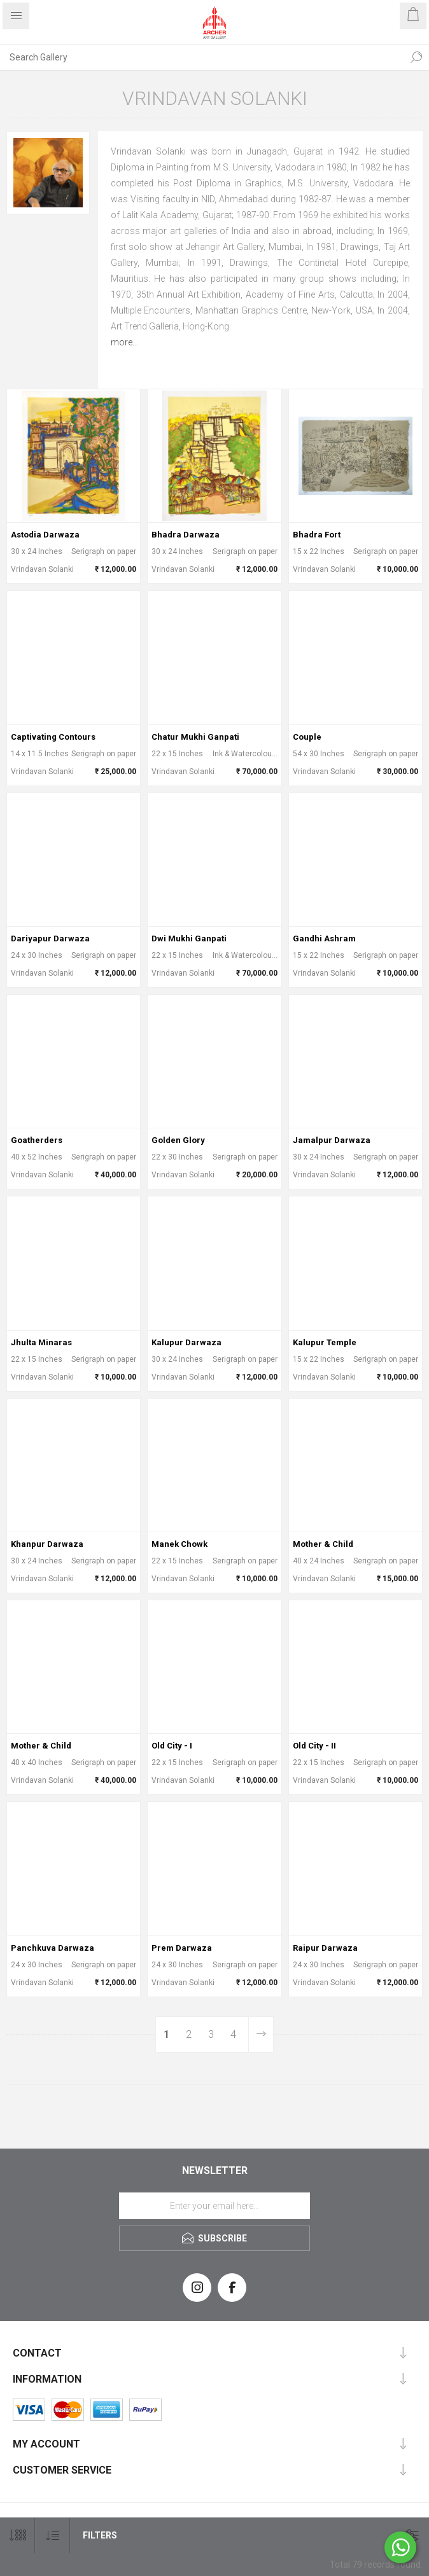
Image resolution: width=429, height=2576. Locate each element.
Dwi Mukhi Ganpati (189, 938)
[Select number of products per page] (17, 2535)
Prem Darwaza (181, 1948)
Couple (307, 737)
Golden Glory (178, 1140)
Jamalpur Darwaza (331, 1140)
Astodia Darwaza (45, 534)
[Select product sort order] (52, 2535)
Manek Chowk (179, 1544)
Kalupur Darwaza (186, 1342)
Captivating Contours (53, 737)
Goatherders (36, 1140)
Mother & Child (323, 1544)
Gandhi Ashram (324, 938)
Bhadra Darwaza (185, 534)
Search (416, 57)
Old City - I (171, 1745)
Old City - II (314, 1745)
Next (260, 2034)
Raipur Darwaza (325, 1948)
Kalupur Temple (324, 1342)
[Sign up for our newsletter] (214, 2205)
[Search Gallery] (202, 57)
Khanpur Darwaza (47, 1544)
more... (124, 342)
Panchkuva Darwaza (52, 1948)
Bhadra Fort (317, 534)
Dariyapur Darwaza (50, 938)
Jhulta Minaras (41, 1342)
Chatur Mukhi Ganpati (195, 737)
